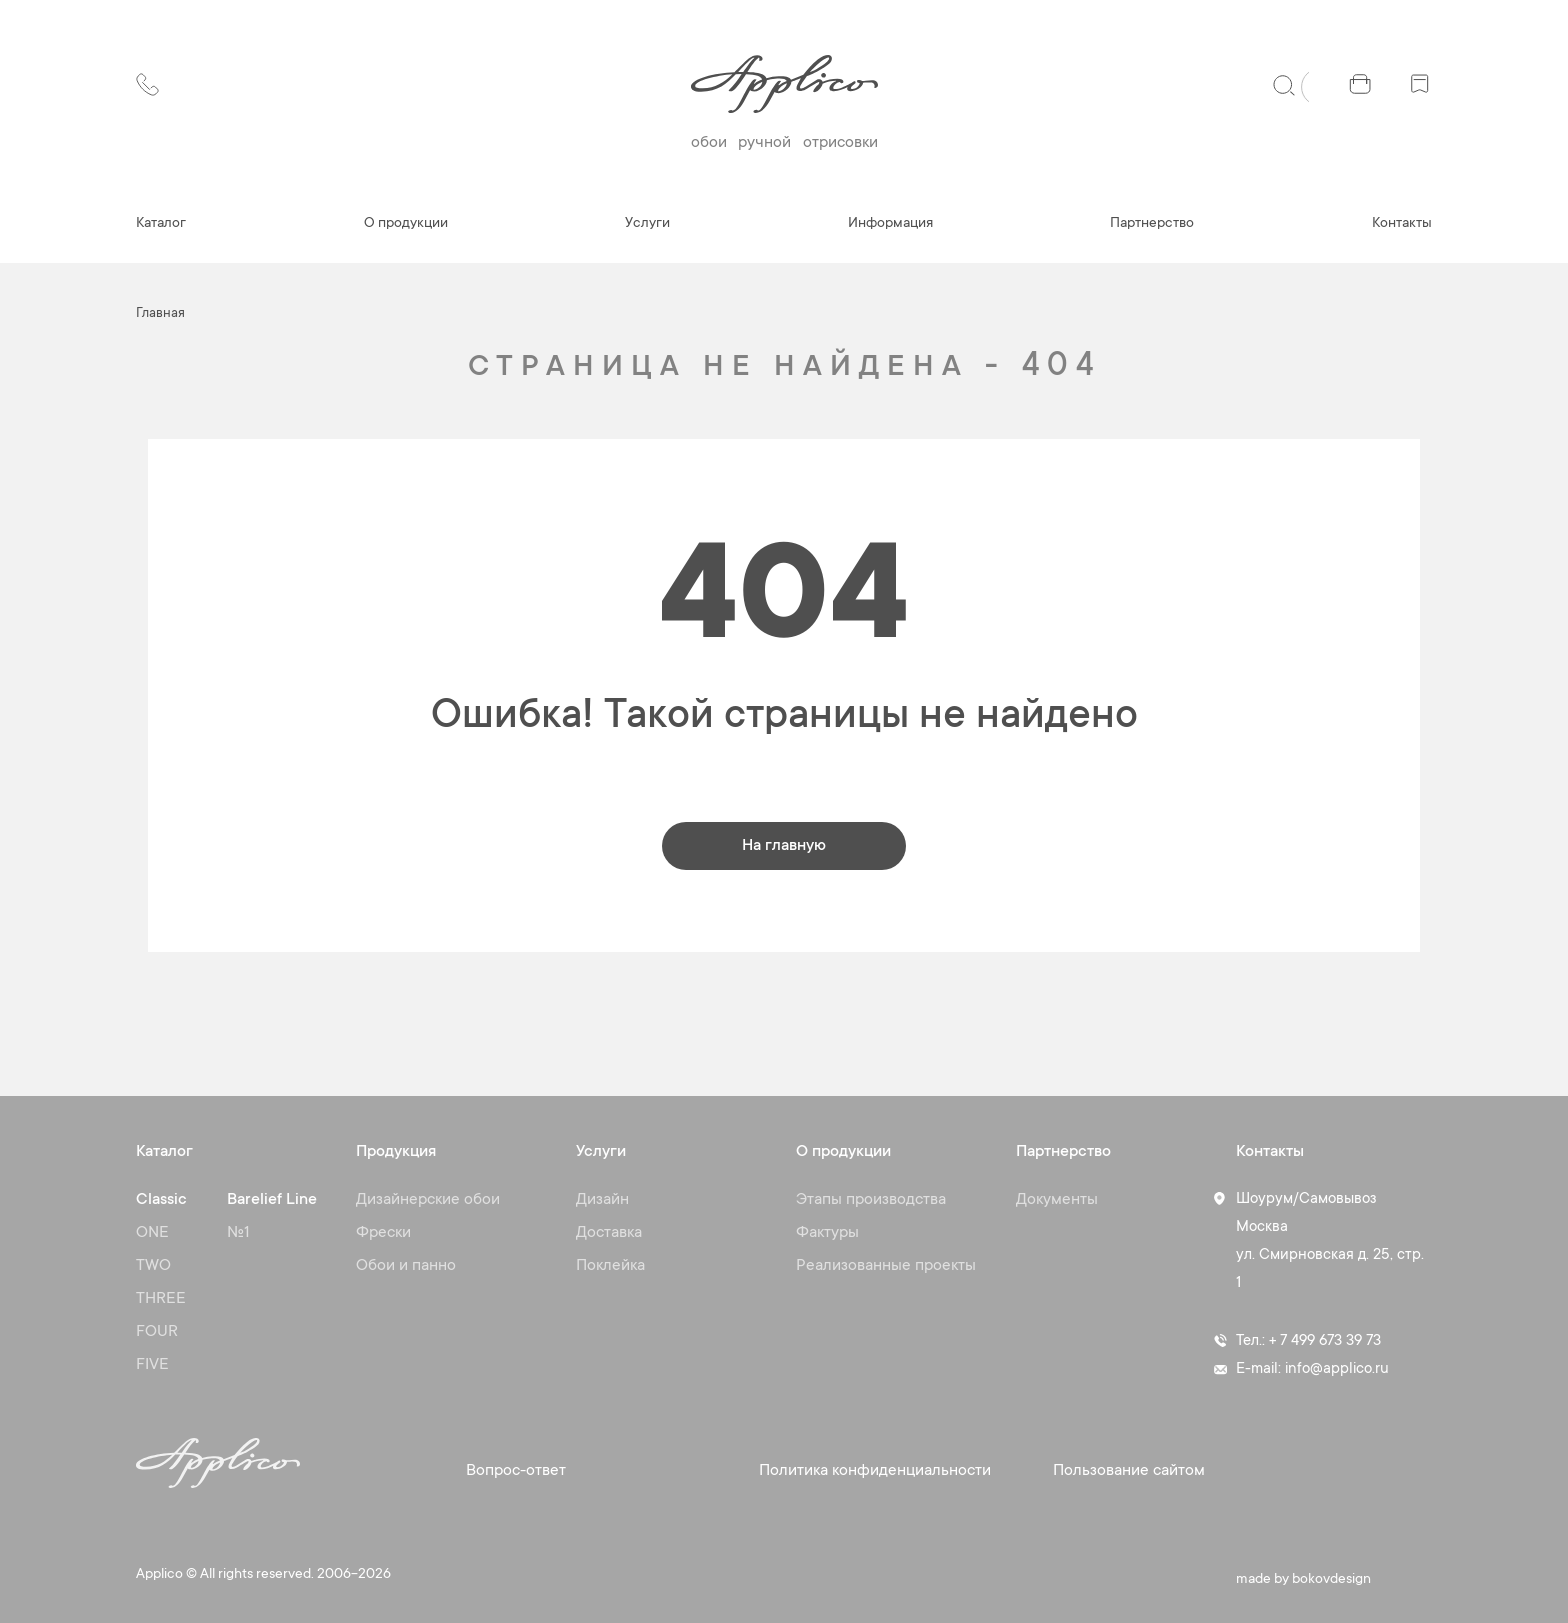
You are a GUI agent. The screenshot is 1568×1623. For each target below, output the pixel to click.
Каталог (161, 224)
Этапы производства (871, 1200)
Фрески (383, 1233)
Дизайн (602, 1200)
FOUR (157, 1332)
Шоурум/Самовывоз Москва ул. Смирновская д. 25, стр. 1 (1330, 1241)
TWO (153, 1266)
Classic (161, 1200)
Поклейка (610, 1266)
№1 (238, 1233)
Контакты (1402, 224)
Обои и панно (406, 1266)
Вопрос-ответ (516, 1471)
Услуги (647, 224)
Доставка (609, 1233)
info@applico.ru (1337, 1369)
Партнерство (1152, 224)
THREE (161, 1299)
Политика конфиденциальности (875, 1471)
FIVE (152, 1365)
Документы (1057, 1200)
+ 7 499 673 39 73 (1325, 1341)
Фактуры (827, 1233)
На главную (784, 846)
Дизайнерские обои (428, 1200)
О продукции (406, 224)
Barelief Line (272, 1200)
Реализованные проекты (886, 1266)
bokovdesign (1331, 1580)
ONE (152, 1233)
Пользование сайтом (1129, 1471)
